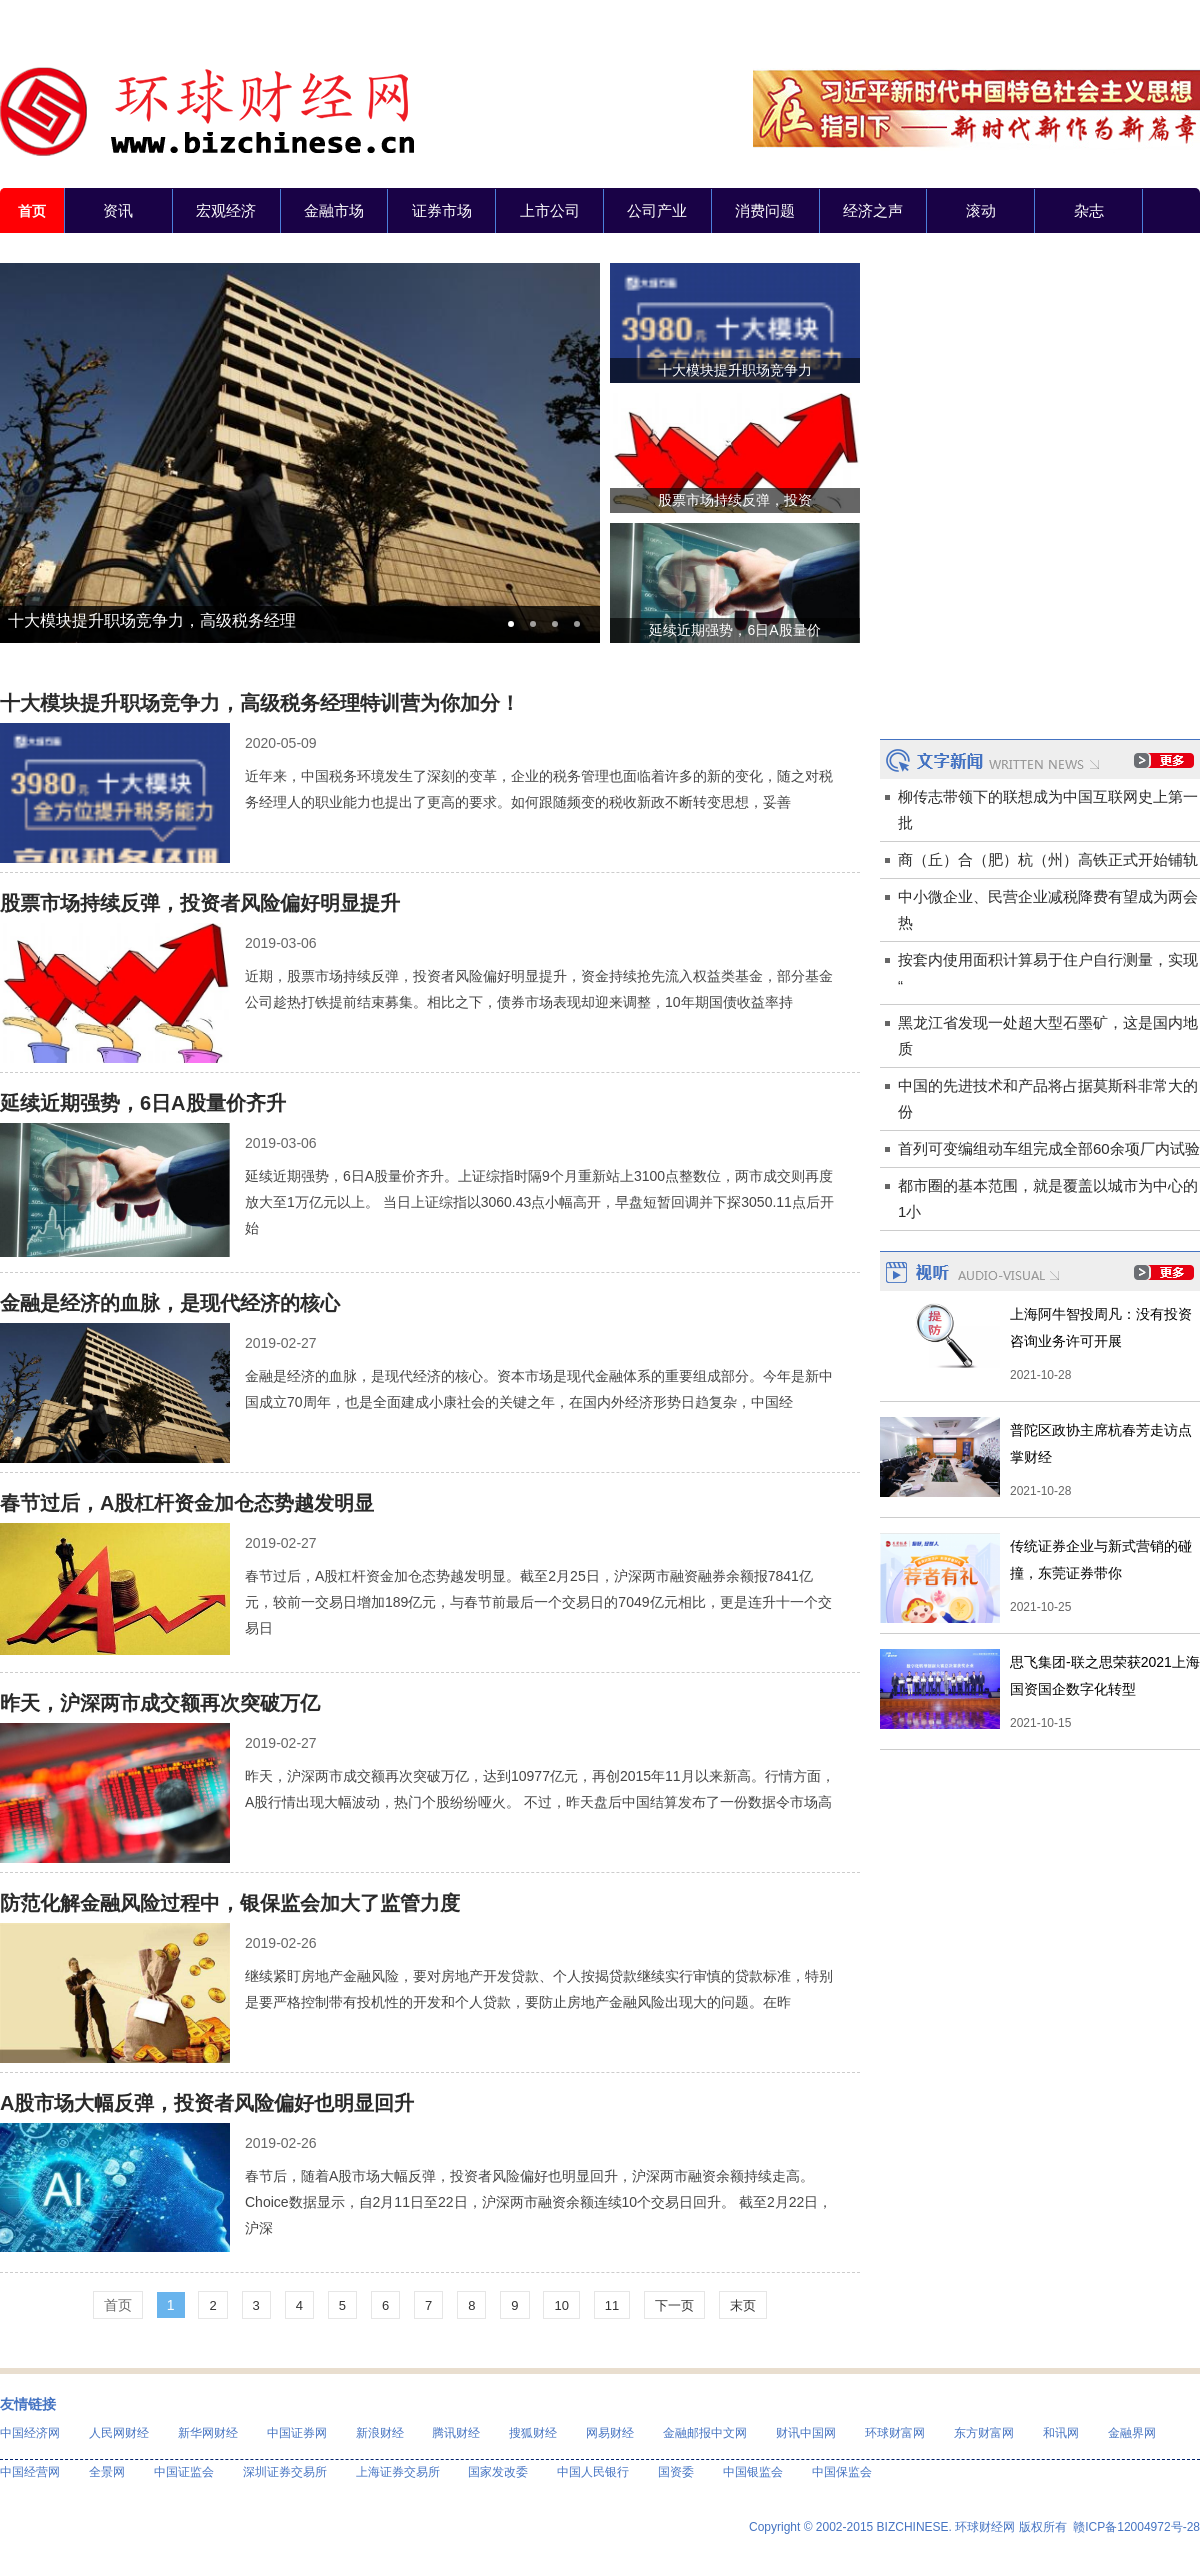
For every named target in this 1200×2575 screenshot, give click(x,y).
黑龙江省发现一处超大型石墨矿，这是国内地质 (1048, 1035)
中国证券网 (297, 2433)
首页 (32, 211)
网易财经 (610, 2433)
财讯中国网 (806, 2433)
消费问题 (765, 210)
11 (612, 2305)
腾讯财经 (456, 2433)
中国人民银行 (593, 2472)
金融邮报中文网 (705, 2433)
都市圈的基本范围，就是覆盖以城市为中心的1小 (1048, 1198)
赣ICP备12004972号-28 (1136, 2527)
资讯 (118, 210)
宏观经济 (226, 210)
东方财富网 (984, 2433)
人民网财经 (119, 2433)
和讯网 (1061, 2433)
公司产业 (657, 210)
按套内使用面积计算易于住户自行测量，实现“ (1048, 972)
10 (561, 2305)
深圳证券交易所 (285, 2472)
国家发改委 (498, 2472)
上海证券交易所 (398, 2472)
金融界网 (1132, 2433)
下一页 (674, 2305)
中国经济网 (30, 2433)
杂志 (1089, 210)
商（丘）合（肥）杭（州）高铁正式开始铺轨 (1048, 859)
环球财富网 (895, 2433)
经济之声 (873, 210)
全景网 (107, 2472)
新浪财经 (380, 2433)
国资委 (676, 2472)
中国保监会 (842, 2472)
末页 (743, 2305)
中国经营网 (30, 2472)
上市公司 (550, 210)
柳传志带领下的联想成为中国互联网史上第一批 (1048, 809)
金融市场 (334, 210)
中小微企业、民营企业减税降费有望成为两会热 (1048, 909)
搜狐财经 (533, 2433)
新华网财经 (208, 2433)
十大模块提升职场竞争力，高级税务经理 (152, 620)
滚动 (981, 210)
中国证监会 (184, 2472)
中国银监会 (753, 2472)
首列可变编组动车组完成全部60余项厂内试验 (1049, 1148)
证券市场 (442, 210)
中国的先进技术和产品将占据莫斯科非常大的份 (1048, 1098)
